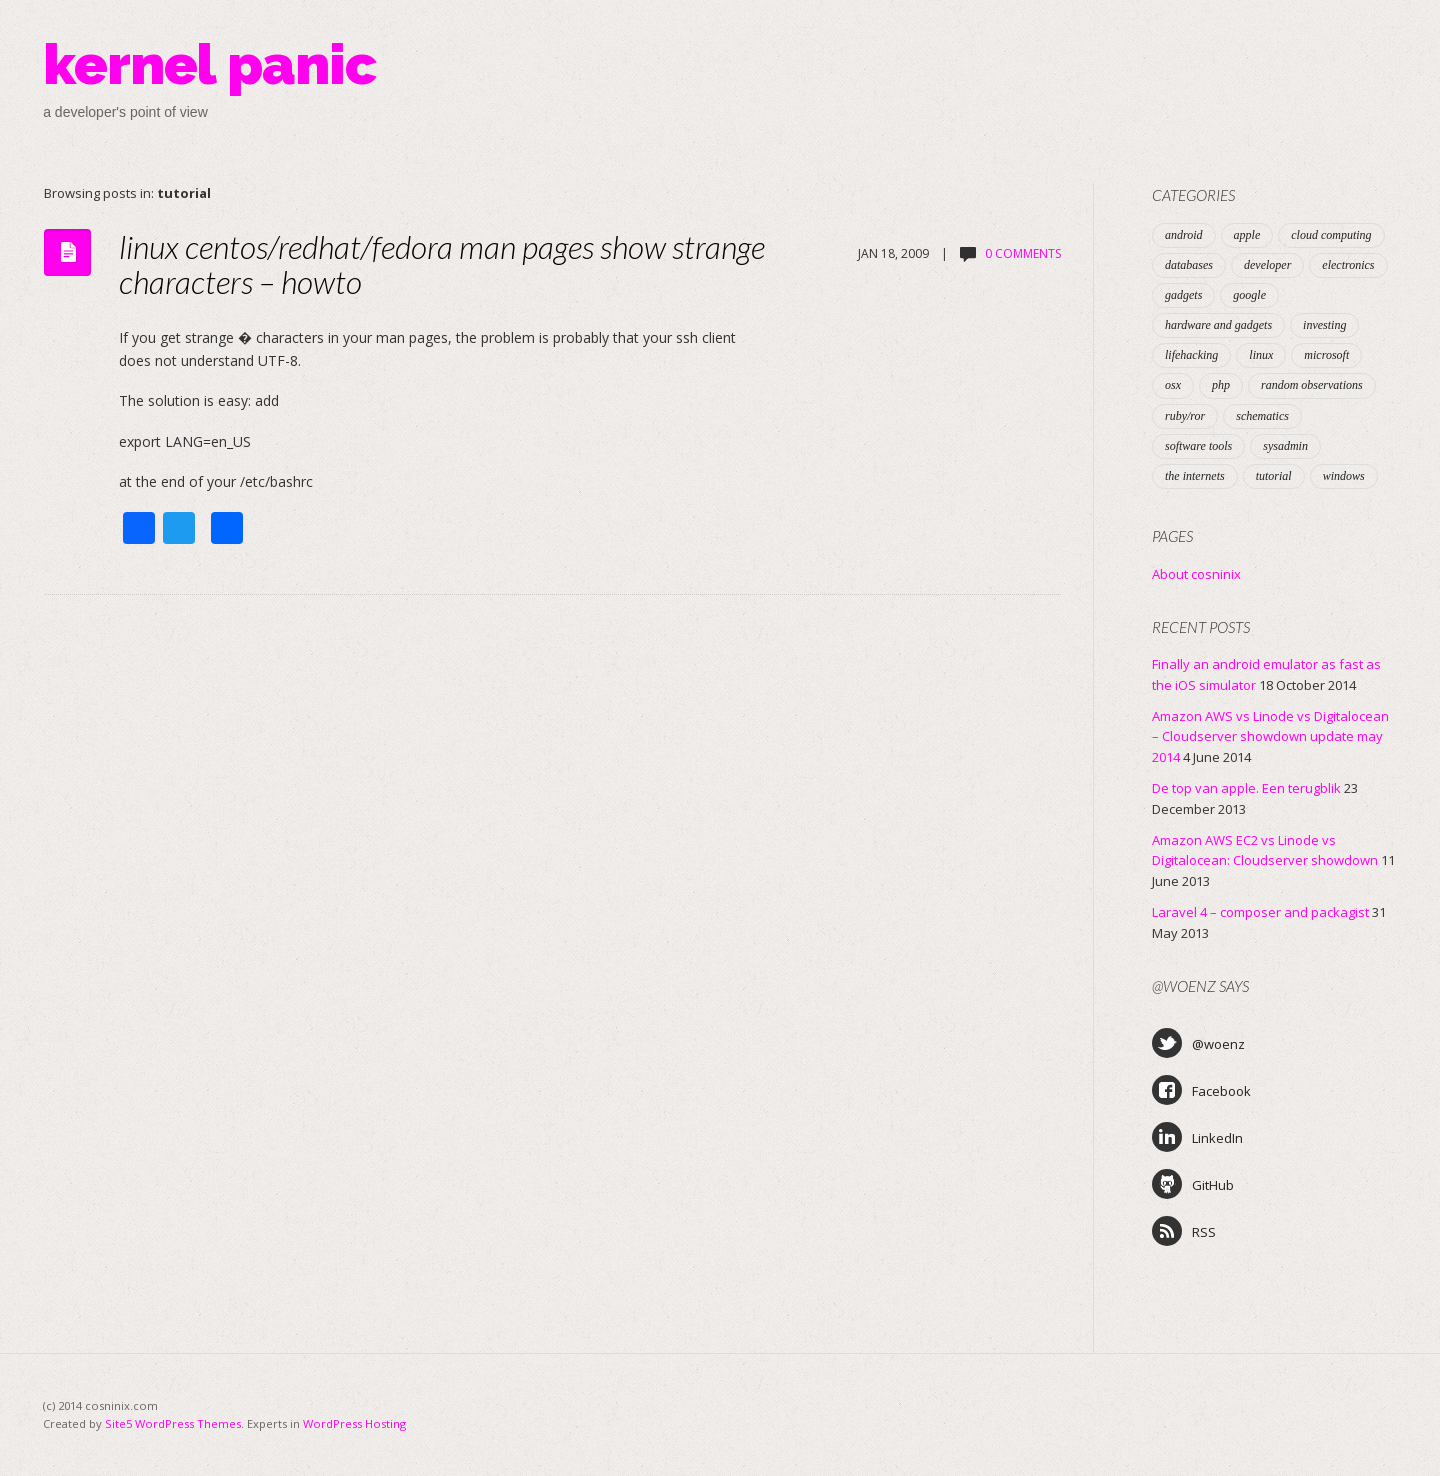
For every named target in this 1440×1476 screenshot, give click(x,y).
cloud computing (1331, 235)
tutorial (1274, 476)
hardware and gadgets (1218, 325)
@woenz (1198, 1043)
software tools (1198, 446)
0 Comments (1023, 253)
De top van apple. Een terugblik (1246, 788)
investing (1324, 325)
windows (1344, 476)
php (1221, 385)
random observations (1312, 385)
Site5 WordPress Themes (173, 1423)
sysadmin (1285, 446)
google (1249, 295)
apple (1247, 235)
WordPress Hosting (354, 1423)
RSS (1184, 1231)
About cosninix (1196, 574)
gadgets (1183, 295)
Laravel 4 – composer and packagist (1260, 912)
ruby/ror (1185, 416)
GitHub (1193, 1184)
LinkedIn (1197, 1137)
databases (1189, 265)
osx (1173, 385)
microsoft (1326, 355)
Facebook (1201, 1090)
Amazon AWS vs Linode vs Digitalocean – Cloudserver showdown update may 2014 (1270, 737)
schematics (1262, 416)
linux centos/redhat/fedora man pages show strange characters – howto (442, 264)
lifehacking (1191, 355)
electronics (1348, 265)
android (1184, 235)
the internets (1195, 476)
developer (1267, 265)
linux (1261, 355)
